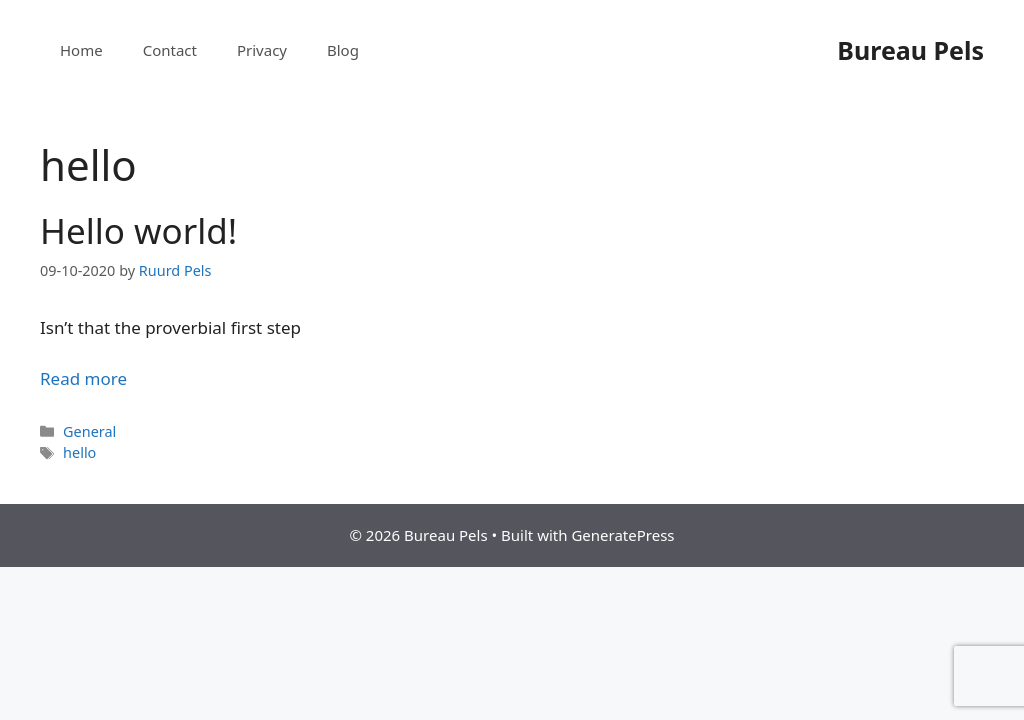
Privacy (262, 50)
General (89, 431)
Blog (343, 50)
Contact (170, 50)
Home (81, 50)
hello (79, 452)
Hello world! (138, 230)
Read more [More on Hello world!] (83, 378)
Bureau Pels (910, 50)
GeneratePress (622, 535)
